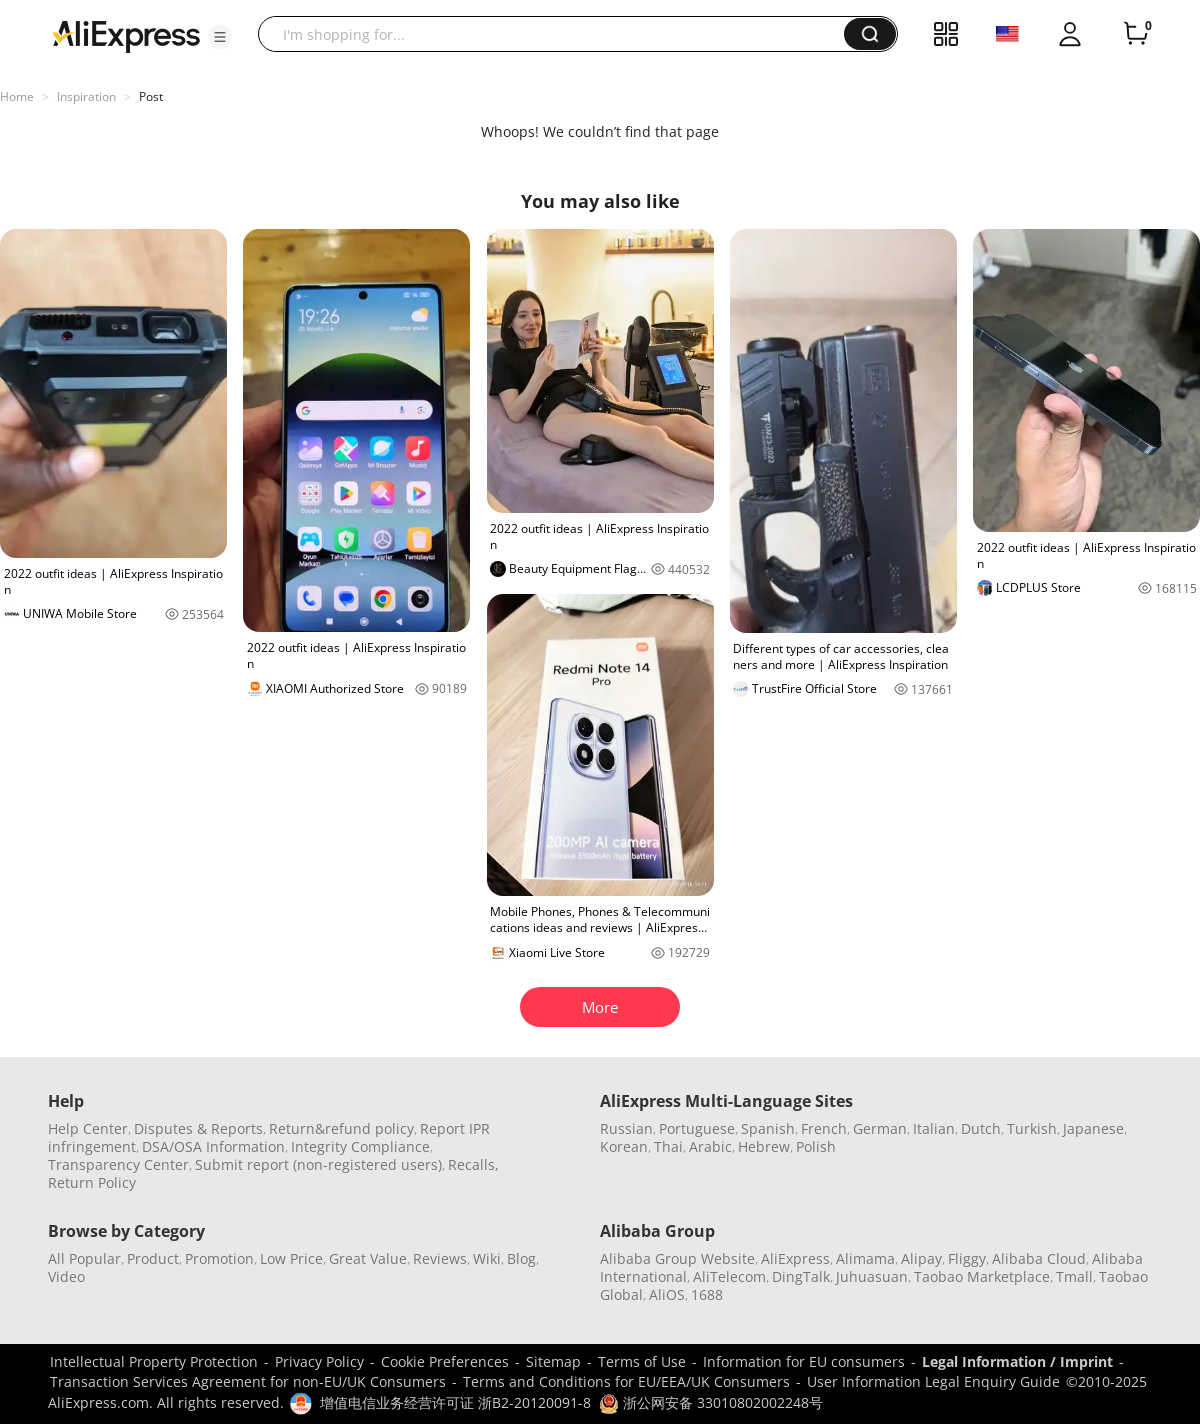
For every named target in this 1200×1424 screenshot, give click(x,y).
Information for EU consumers (804, 1361)
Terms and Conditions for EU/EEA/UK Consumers (626, 1381)
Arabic (710, 1146)
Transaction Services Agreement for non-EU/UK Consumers (248, 1381)
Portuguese (697, 1128)
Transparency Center (118, 1164)
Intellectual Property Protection (154, 1361)
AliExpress (795, 1258)
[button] (220, 37)
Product (153, 1258)
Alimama (865, 1258)
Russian (626, 1128)
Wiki (487, 1258)
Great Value (368, 1258)
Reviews (440, 1258)
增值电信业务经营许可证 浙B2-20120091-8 (455, 1402)
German (880, 1128)
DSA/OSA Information (213, 1146)
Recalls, (473, 1164)
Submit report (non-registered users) (318, 1164)
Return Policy (92, 1182)
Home (17, 96)
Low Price (291, 1258)
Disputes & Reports (198, 1128)
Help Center (88, 1128)
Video (66, 1276)
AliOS (667, 1294)
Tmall (1074, 1276)
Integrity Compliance (360, 1146)
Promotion (219, 1258)
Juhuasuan (872, 1276)
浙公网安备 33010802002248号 (711, 1402)
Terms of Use (642, 1361)
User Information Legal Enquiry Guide (933, 1381)
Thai (668, 1146)
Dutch (981, 1128)
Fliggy (967, 1258)
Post (151, 96)
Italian (934, 1128)
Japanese (1093, 1128)
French (824, 1128)
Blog (521, 1258)
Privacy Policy (319, 1361)
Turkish (1032, 1128)
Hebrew (764, 1146)
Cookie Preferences (445, 1361)
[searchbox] (558, 34)
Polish (816, 1146)
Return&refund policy (341, 1128)
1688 (707, 1294)
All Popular (84, 1258)
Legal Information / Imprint (1017, 1361)
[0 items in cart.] (1136, 34)
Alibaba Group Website (677, 1258)
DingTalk (801, 1276)
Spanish (768, 1128)
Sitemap (553, 1361)
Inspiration (86, 96)
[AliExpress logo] (126, 35)
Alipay (921, 1258)
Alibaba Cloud (1039, 1258)
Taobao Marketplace (982, 1276)
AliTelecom (729, 1276)
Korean (624, 1146)
